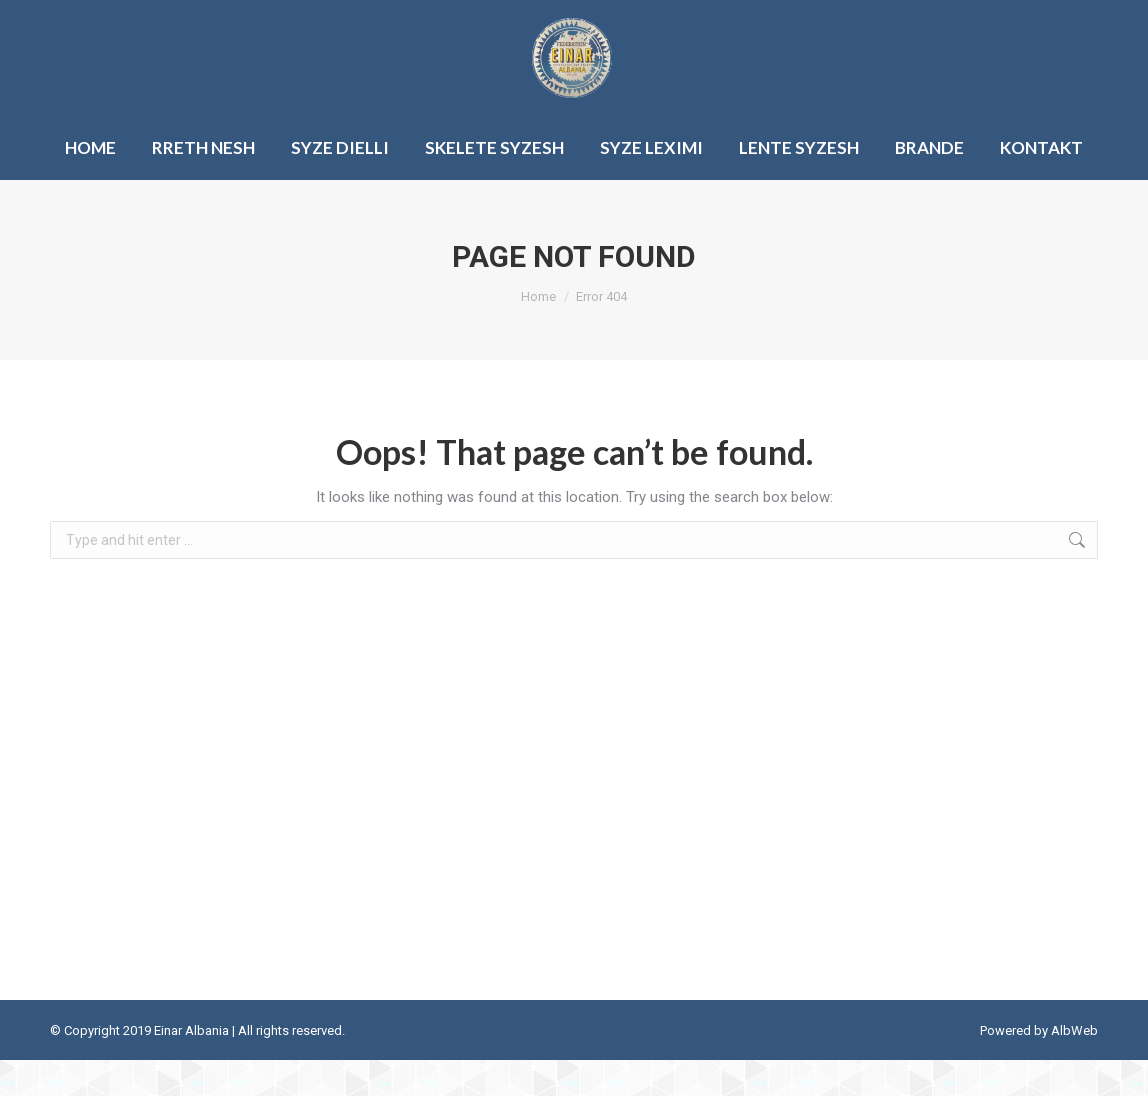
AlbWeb (1074, 1066)
